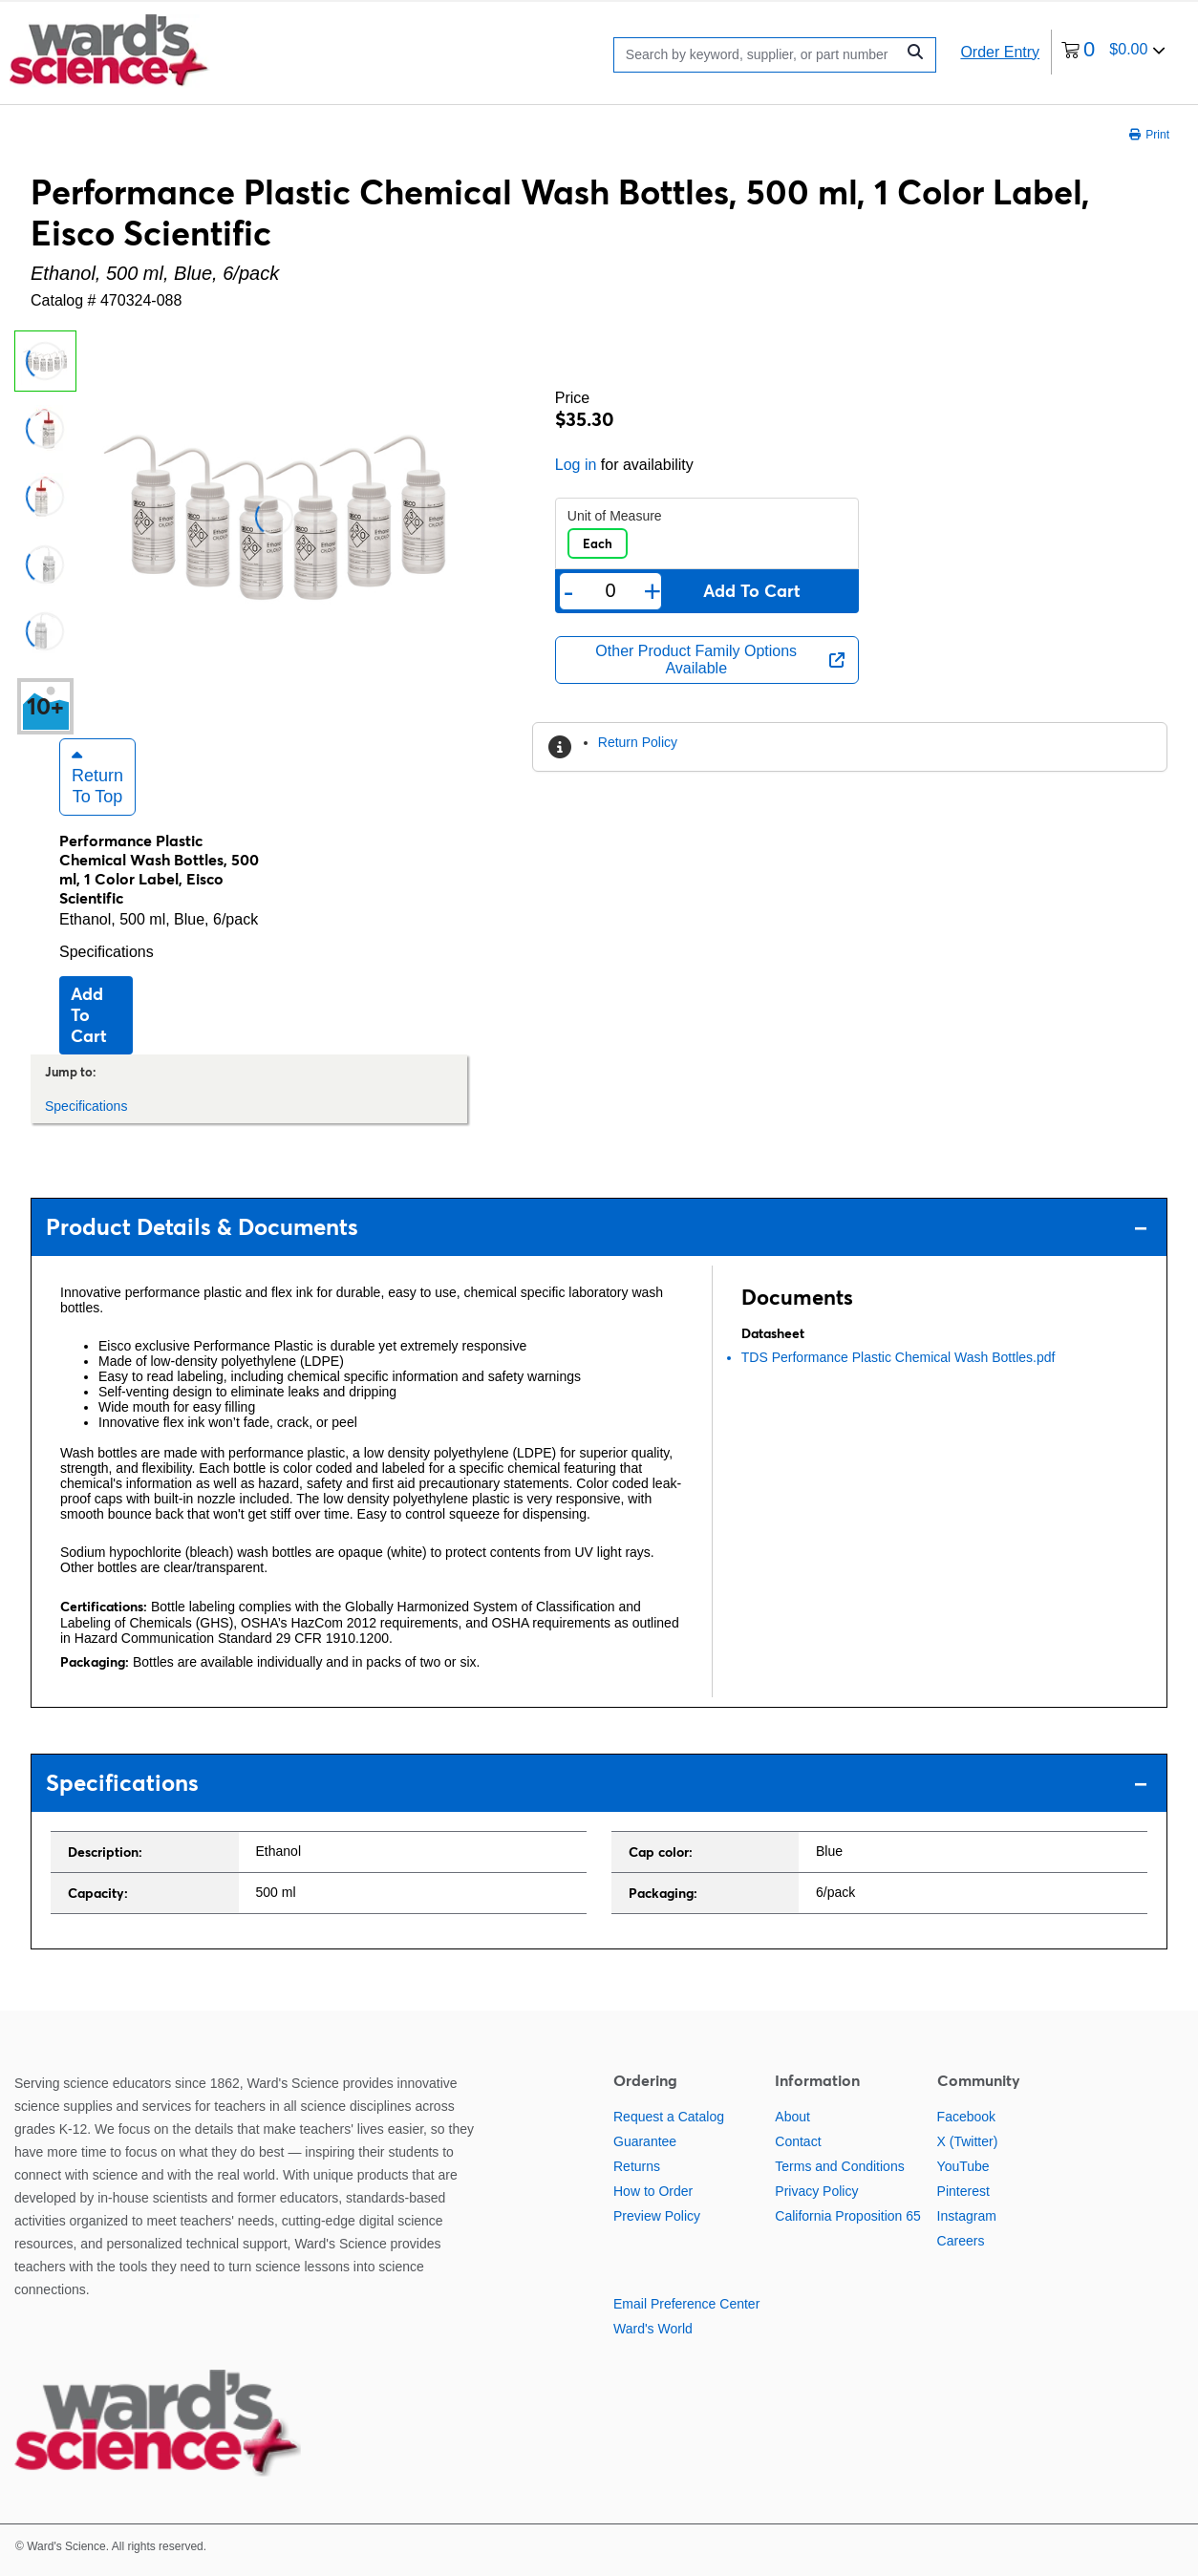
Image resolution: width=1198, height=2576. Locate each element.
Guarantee (644, 2141)
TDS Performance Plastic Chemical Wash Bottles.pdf (898, 1357)
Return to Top (97, 776)
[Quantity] (611, 590)
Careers (961, 2240)
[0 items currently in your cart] (1113, 52)
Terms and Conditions (839, 2166)
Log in (576, 465)
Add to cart (89, 1015)
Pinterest (963, 2191)
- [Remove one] (569, 591)
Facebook (966, 2116)
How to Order (653, 2191)
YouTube (963, 2166)
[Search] (759, 55)
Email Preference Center (686, 2303)
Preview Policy (656, 2216)
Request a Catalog (668, 2116)
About (792, 2116)
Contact (798, 2141)
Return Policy (637, 742)
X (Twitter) (967, 2141)
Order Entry (999, 52)
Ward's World (653, 2328)
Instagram (966, 2216)
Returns (636, 2166)
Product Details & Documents (596, 1227)
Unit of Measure (614, 515)
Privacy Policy (816, 2191)
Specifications (106, 952)
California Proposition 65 (848, 2216)
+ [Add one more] (653, 591)
